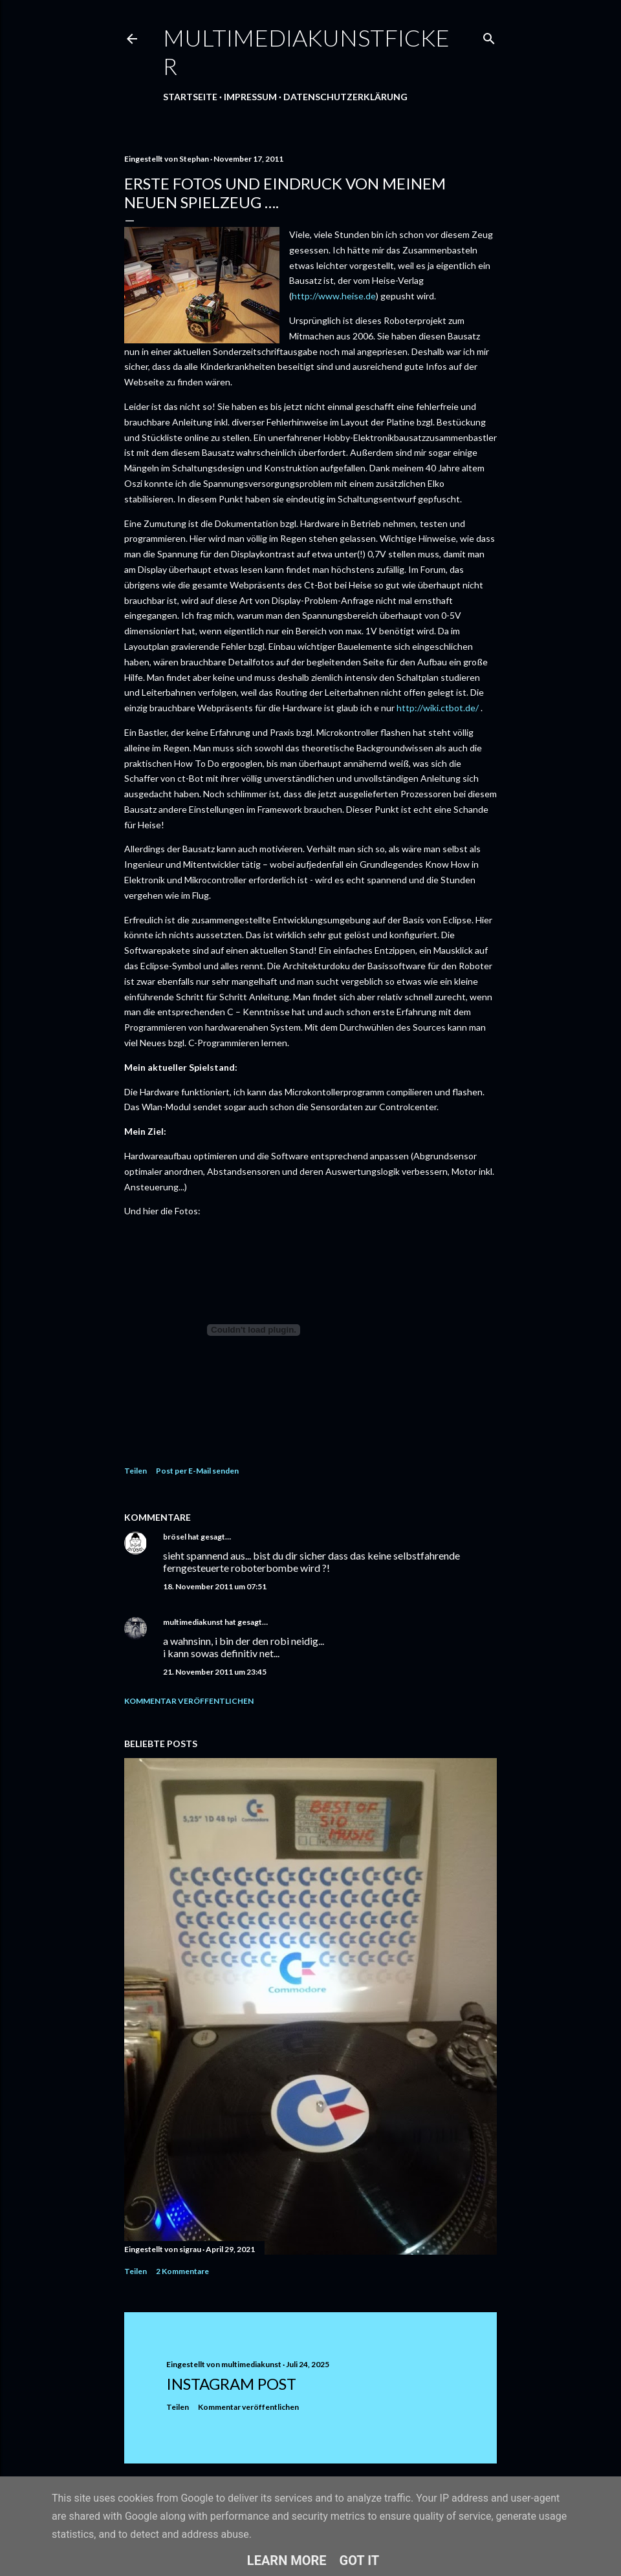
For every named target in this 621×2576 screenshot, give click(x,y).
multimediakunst (193, 1622)
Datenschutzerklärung (345, 96)
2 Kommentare (182, 2271)
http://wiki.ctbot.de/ (438, 707)
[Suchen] (489, 35)
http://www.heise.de (334, 295)
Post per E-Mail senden (197, 1471)
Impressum (250, 96)
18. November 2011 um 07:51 (215, 1586)
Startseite (190, 96)
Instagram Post (231, 2383)
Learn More (287, 2560)
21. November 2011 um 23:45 (215, 1672)
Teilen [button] (135, 1471)
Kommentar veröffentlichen (189, 1701)
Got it (360, 2560)
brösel (174, 1536)
